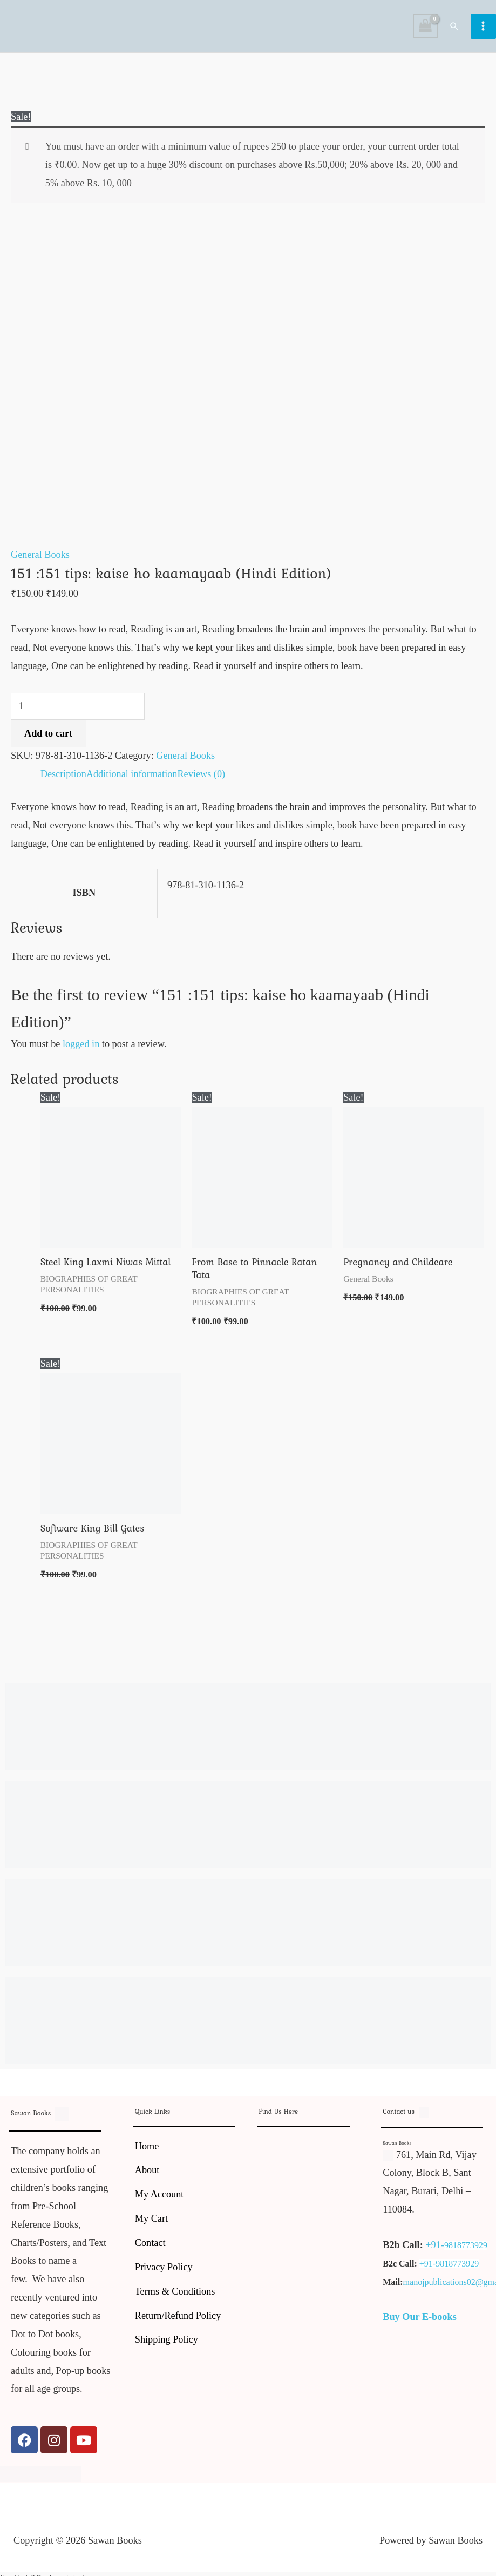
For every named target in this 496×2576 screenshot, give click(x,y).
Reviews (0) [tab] (201, 780)
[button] (455, 29)
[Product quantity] (78, 712)
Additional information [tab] (132, 780)
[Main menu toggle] (483, 29)
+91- (434, 2251)
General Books (40, 561)
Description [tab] (63, 780)
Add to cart (48, 739)
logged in (81, 1051)
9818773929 (465, 2251)
